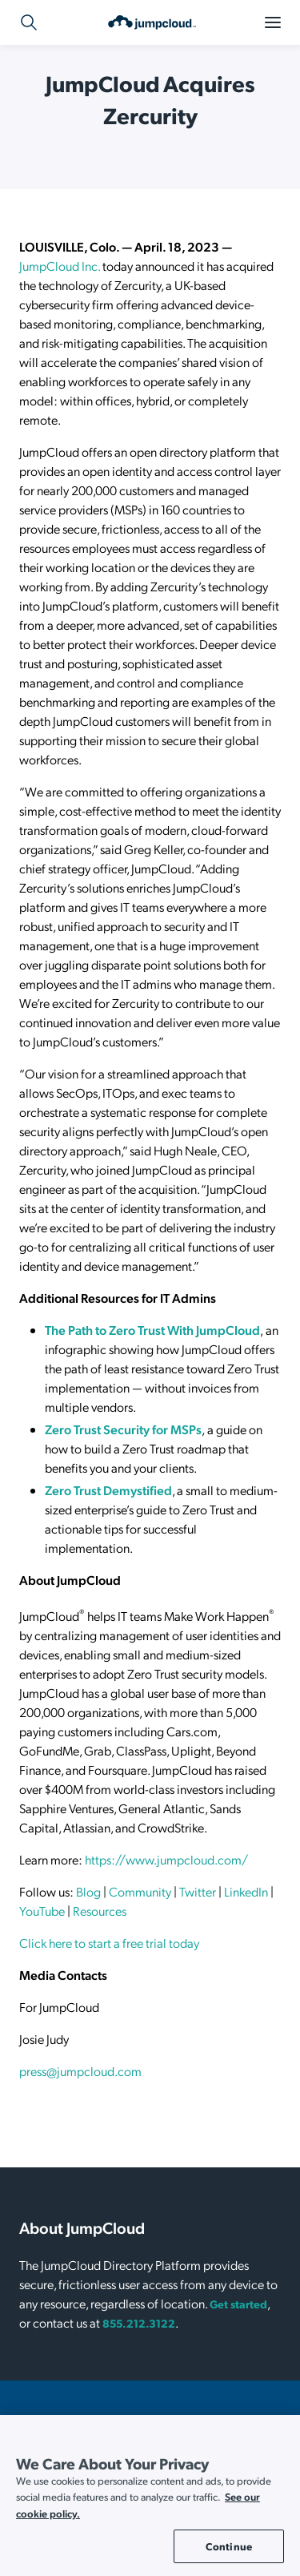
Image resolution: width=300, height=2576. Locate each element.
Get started (238, 2303)
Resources (99, 1910)
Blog (88, 1891)
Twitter (197, 1891)
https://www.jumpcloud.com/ (166, 1859)
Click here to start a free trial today (109, 1942)
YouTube (42, 1910)
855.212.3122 (138, 2323)
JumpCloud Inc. (59, 265)
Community (140, 1891)
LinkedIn (246, 1891)
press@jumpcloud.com (80, 2070)
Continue (229, 2546)
